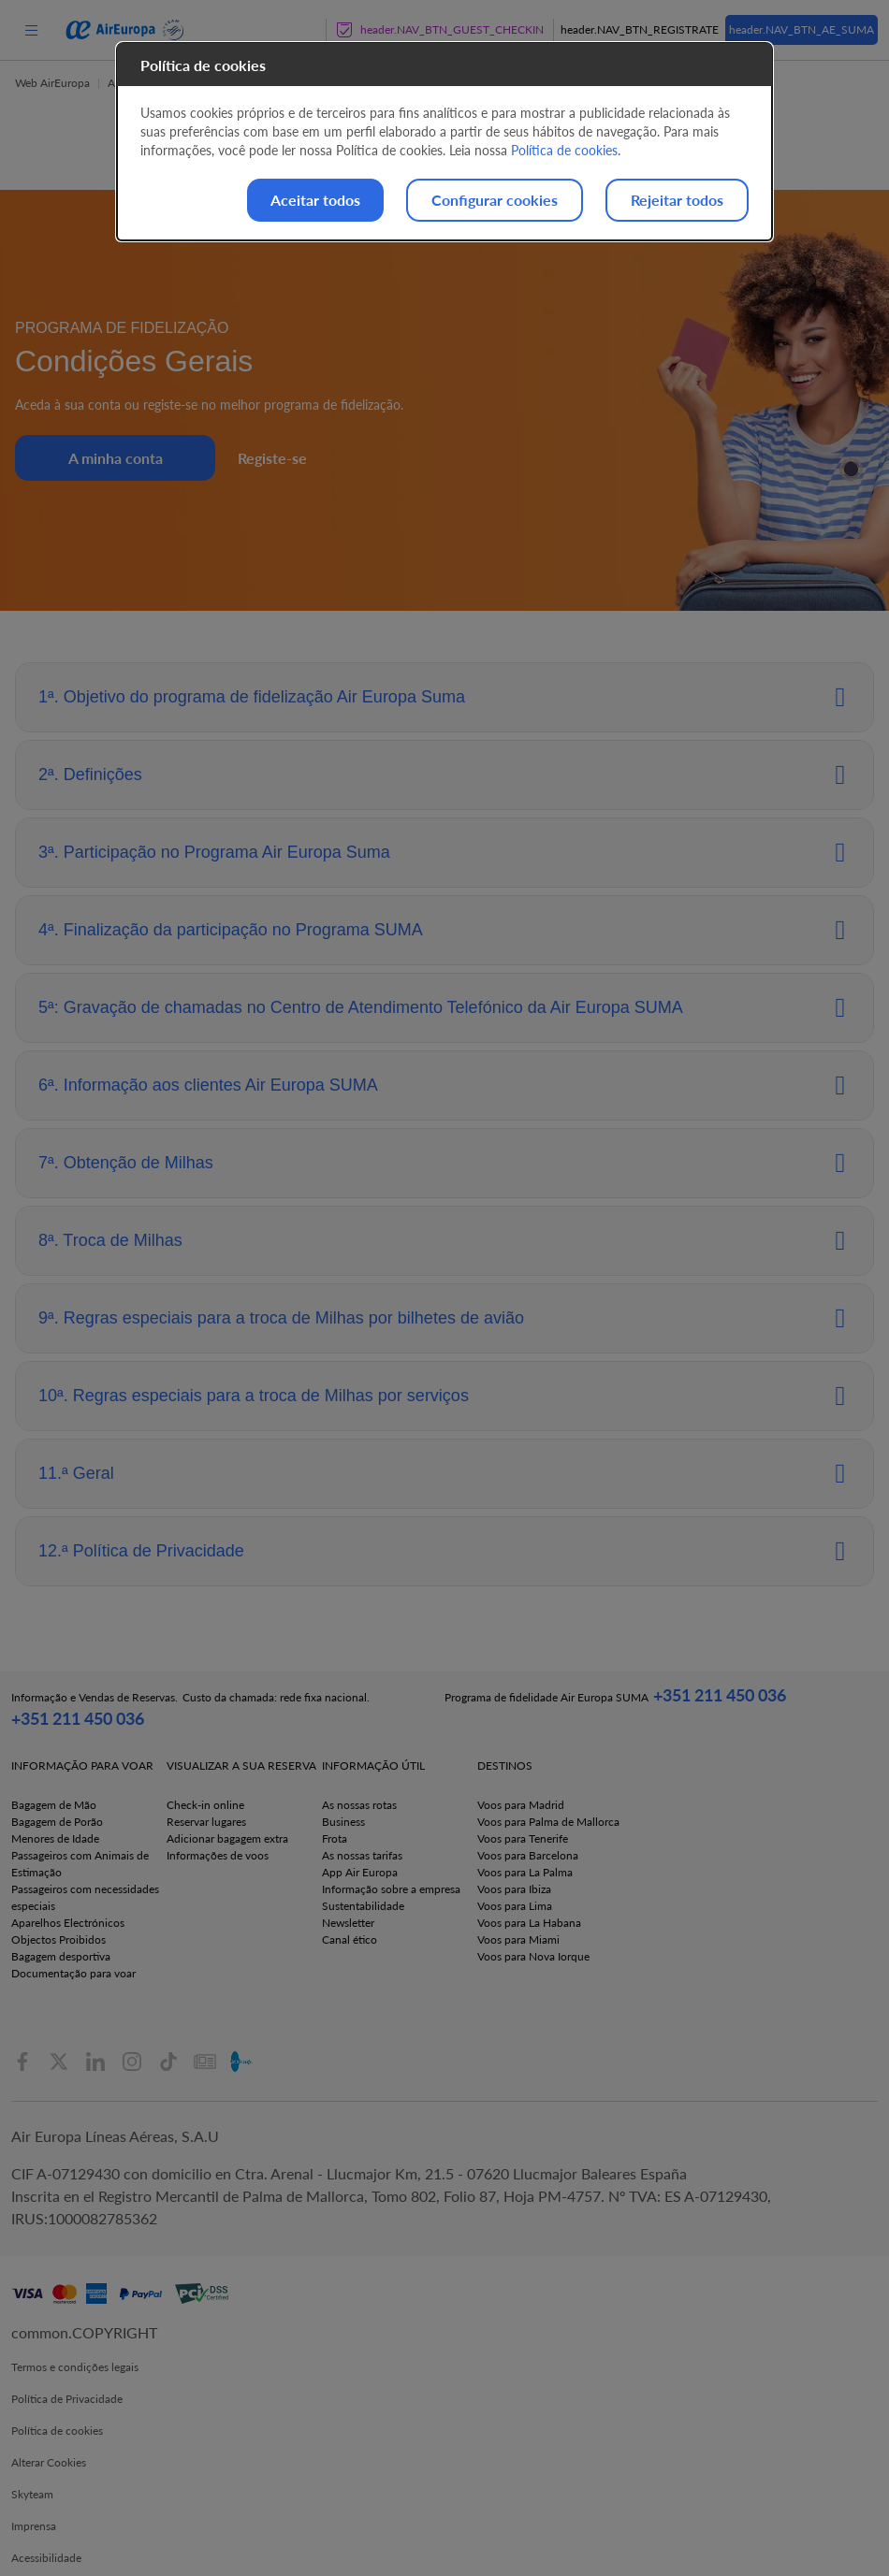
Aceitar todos (315, 200)
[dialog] (444, 141)
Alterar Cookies (48, 2462)
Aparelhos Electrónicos (67, 1923)
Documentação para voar (73, 1973)
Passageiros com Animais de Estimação (80, 1863)
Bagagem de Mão (53, 1805)
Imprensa (33, 2526)
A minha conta (115, 458)
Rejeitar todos (677, 200)
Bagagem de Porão (57, 1822)
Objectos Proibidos (58, 1939)
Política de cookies (57, 2431)
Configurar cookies (494, 200)
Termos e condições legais (74, 2367)
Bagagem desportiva (60, 1956)
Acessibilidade (46, 2558)
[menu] (31, 29)
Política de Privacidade (67, 2399)
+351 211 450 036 (77, 1718)
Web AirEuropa (52, 83)
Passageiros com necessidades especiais (85, 1897)
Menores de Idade (55, 1838)
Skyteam (32, 2494)
